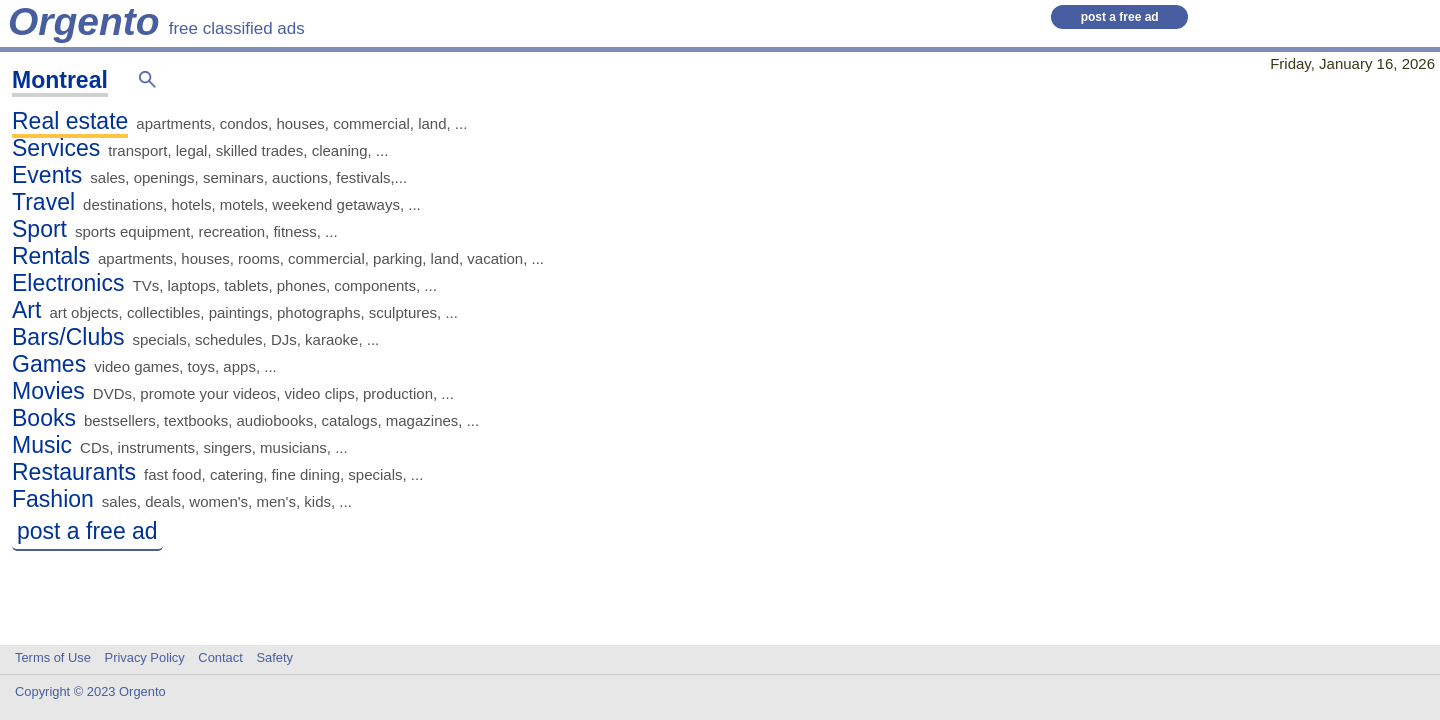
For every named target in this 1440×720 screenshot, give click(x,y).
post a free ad (1120, 17)
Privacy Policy (145, 657)
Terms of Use (53, 657)
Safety (274, 657)
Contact (220, 657)
